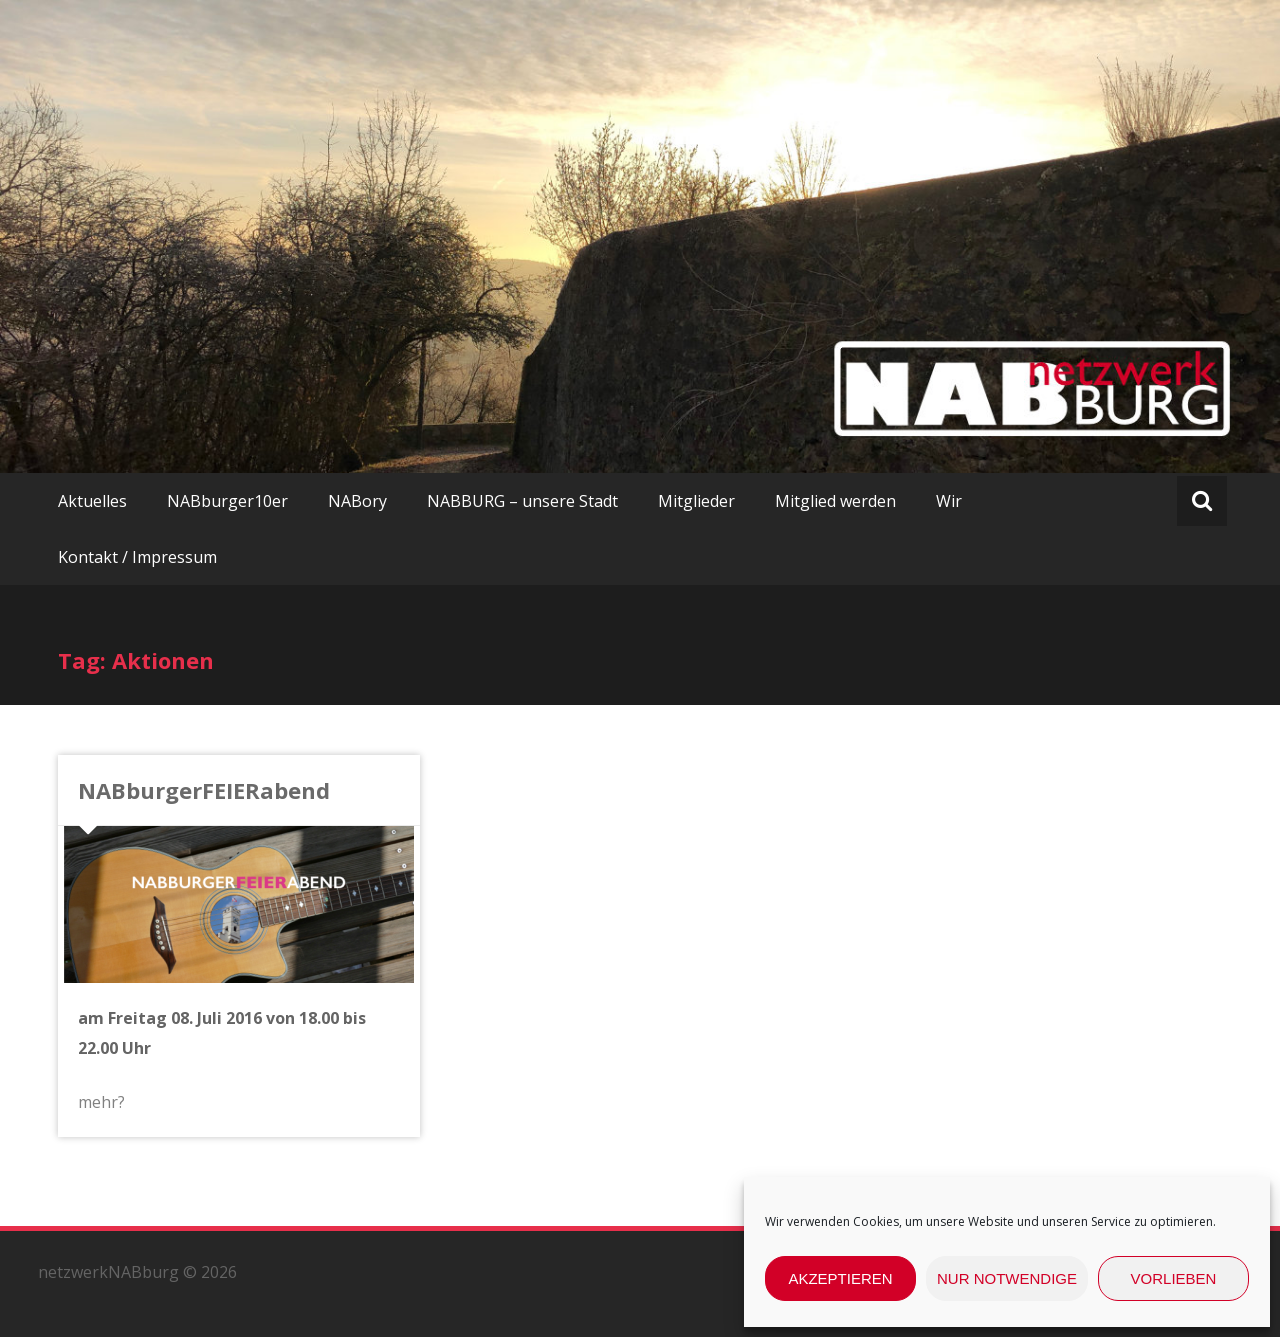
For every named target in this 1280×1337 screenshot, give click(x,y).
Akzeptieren (840, 1278)
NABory (357, 501)
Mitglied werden (835, 501)
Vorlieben (1174, 1278)
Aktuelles (92, 501)
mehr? (101, 1102)
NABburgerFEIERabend (204, 790)
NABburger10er (227, 501)
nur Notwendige (1007, 1278)
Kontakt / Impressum (137, 557)
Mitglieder (696, 501)
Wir (949, 501)
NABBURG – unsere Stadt (522, 501)
